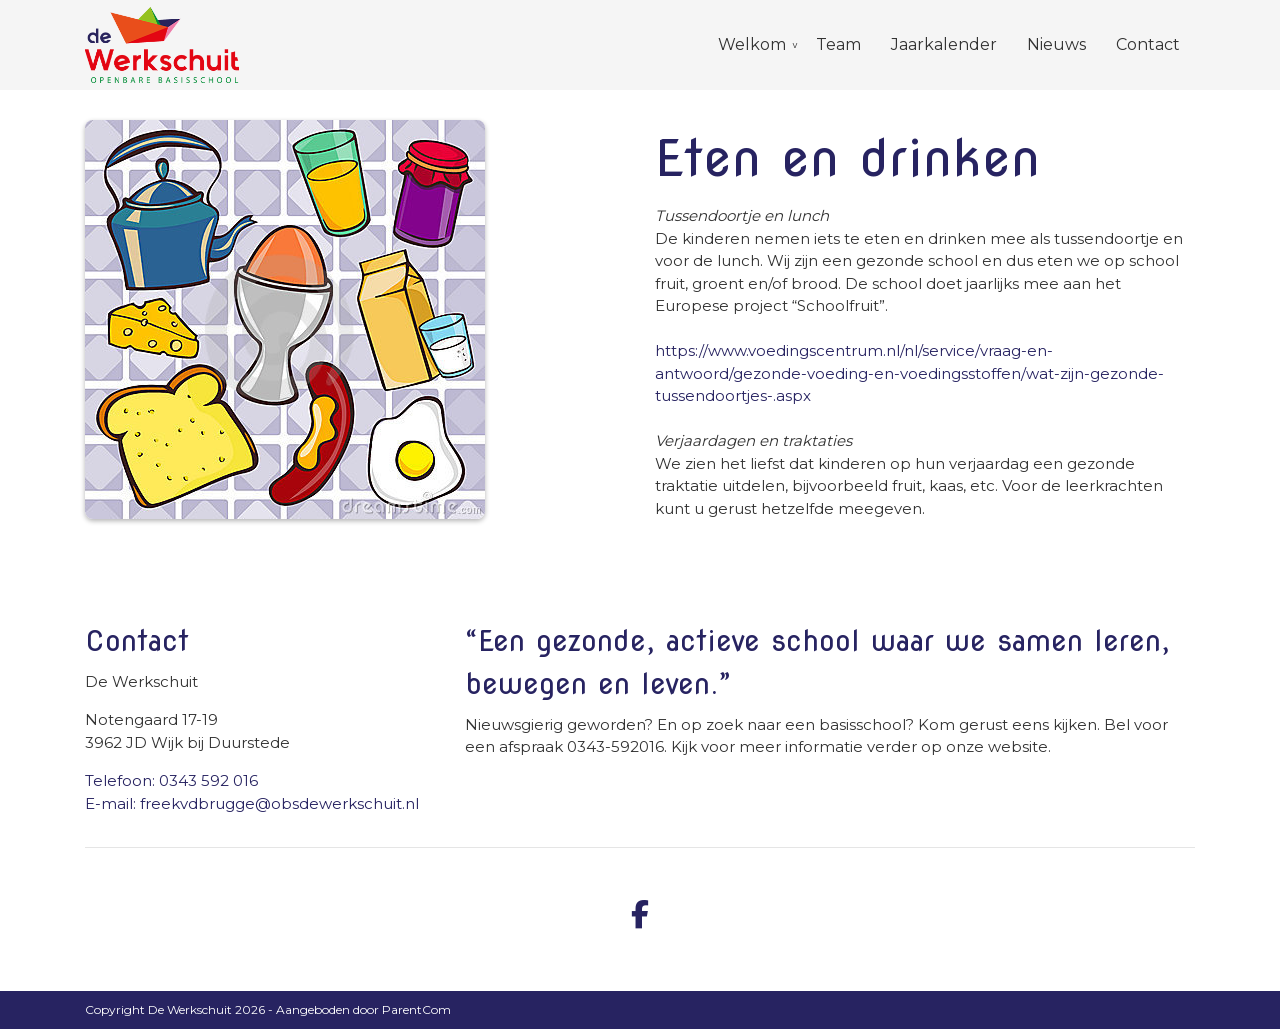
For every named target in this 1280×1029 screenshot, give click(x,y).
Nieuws (1056, 44)
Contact (1148, 44)
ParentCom (416, 1009)
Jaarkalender (944, 44)
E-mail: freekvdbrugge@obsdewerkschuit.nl (252, 803)
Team (838, 44)
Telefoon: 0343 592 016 (171, 780)
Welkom (752, 44)
